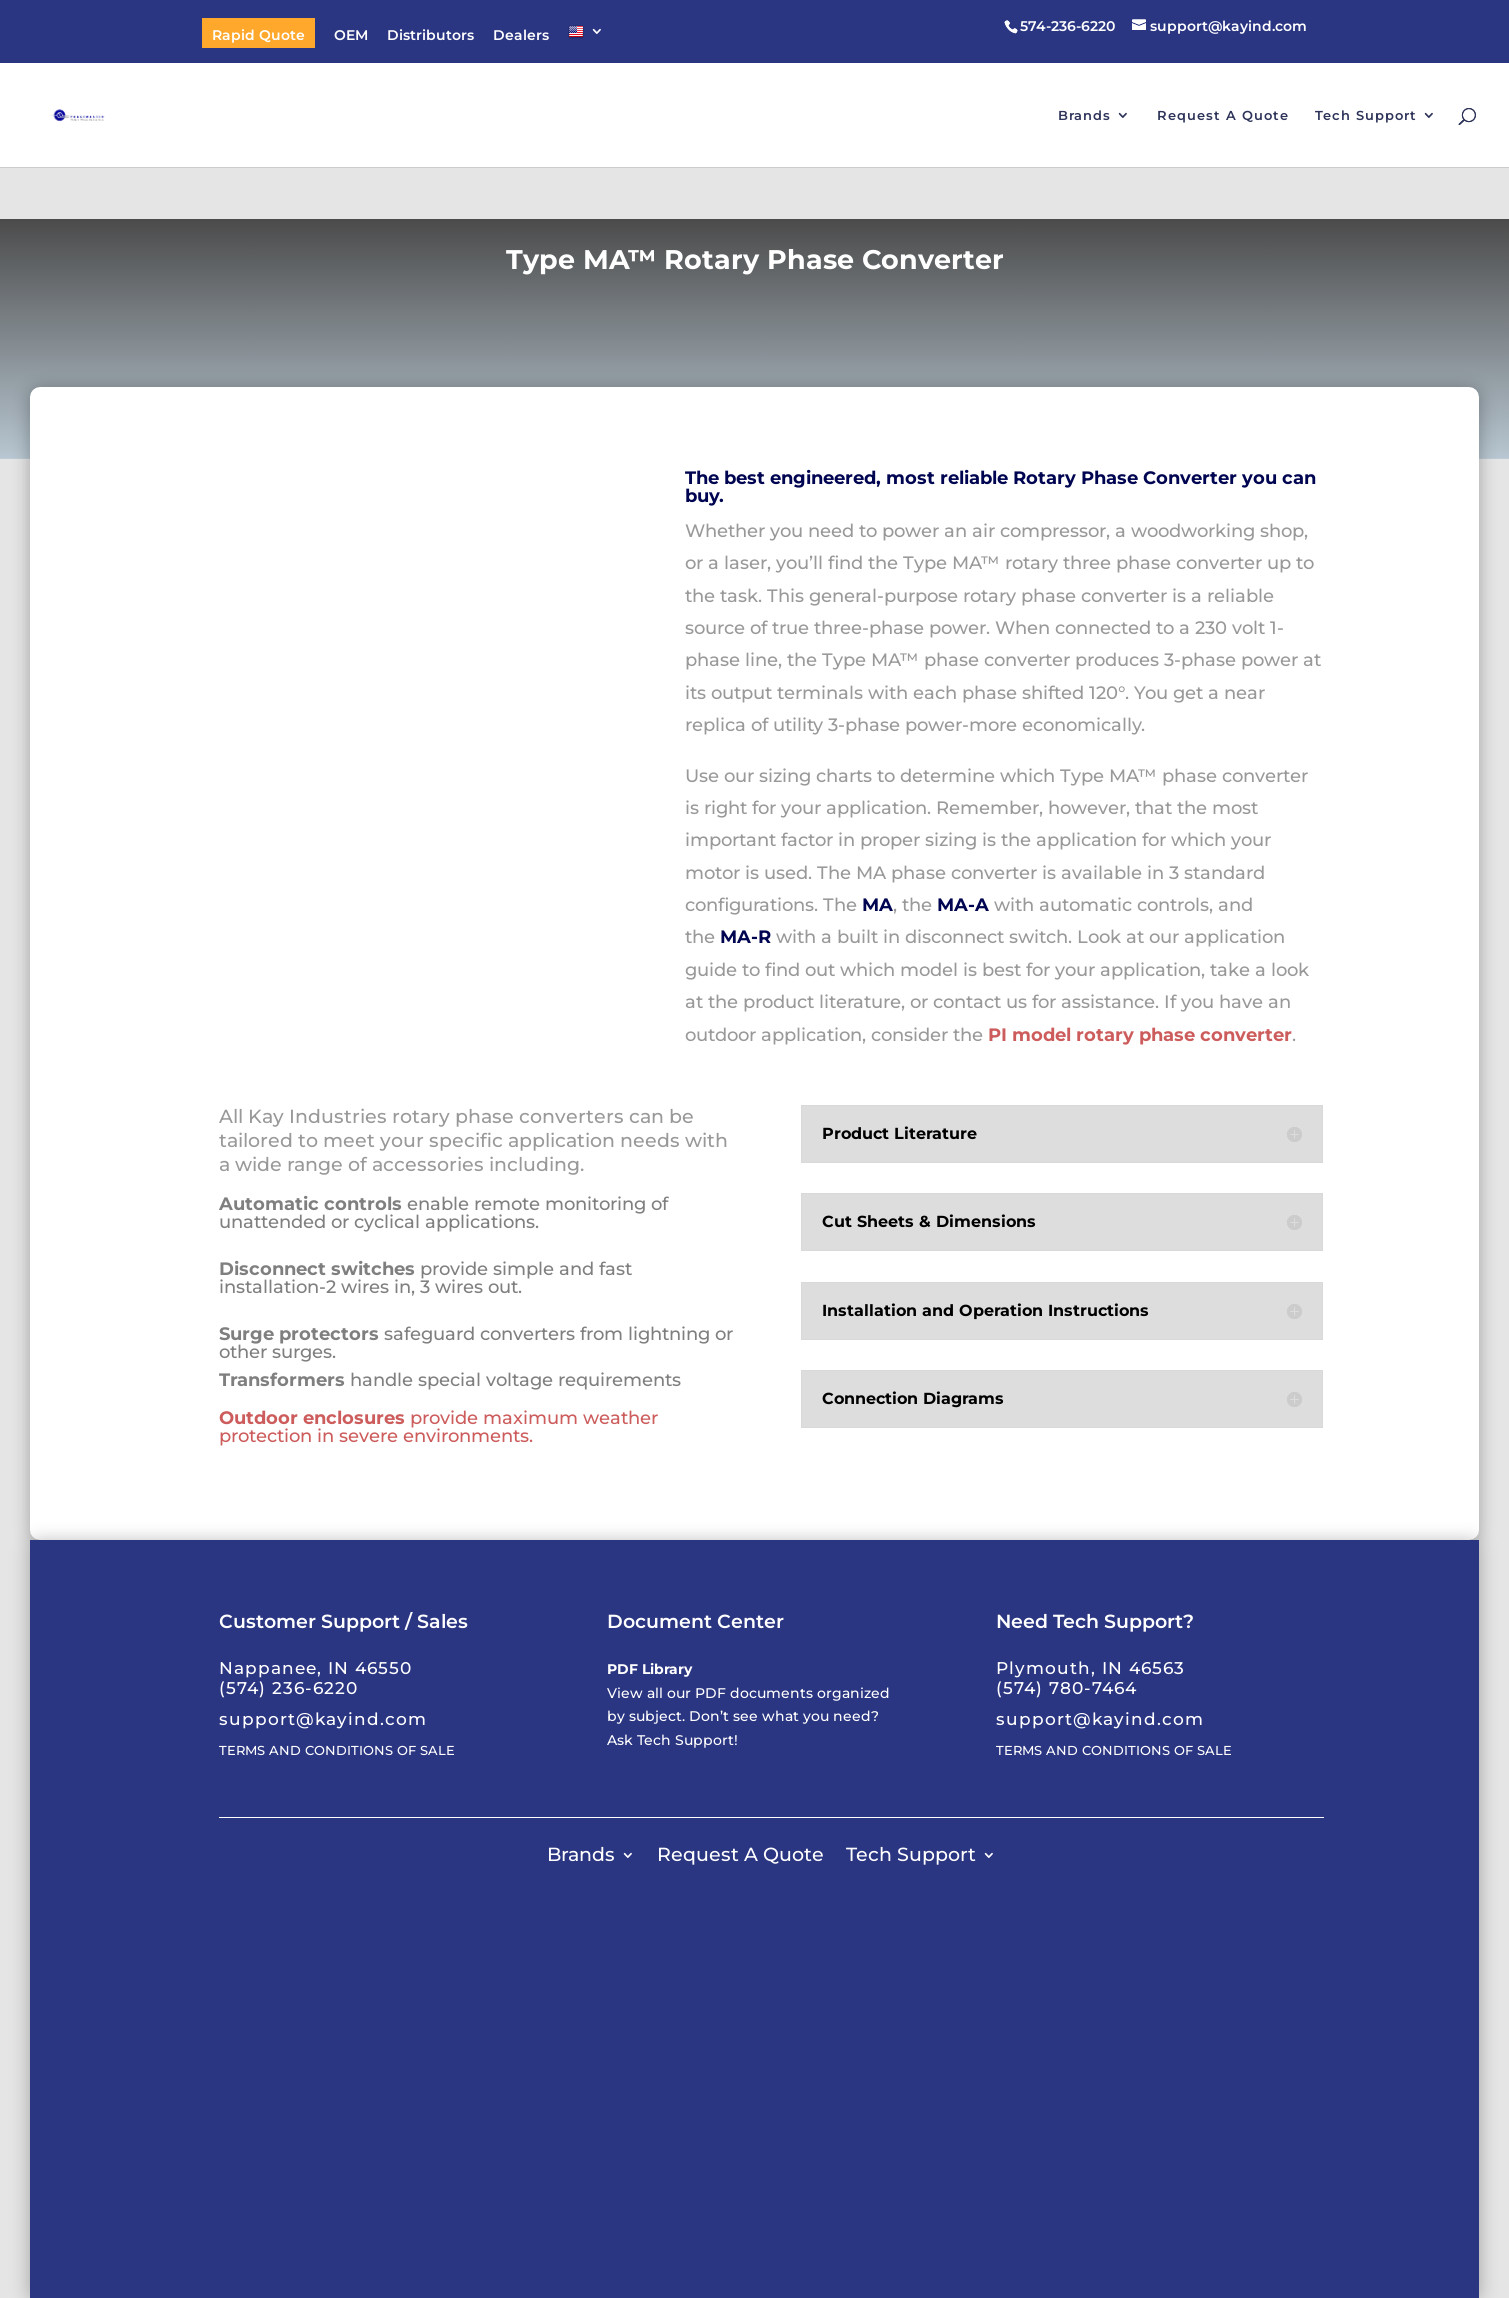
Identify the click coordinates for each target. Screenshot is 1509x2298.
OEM (351, 36)
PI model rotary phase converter (1140, 1035)
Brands (1084, 115)
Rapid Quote (258, 36)
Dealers (521, 36)
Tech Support (1366, 115)
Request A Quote (1223, 115)
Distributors (430, 36)
